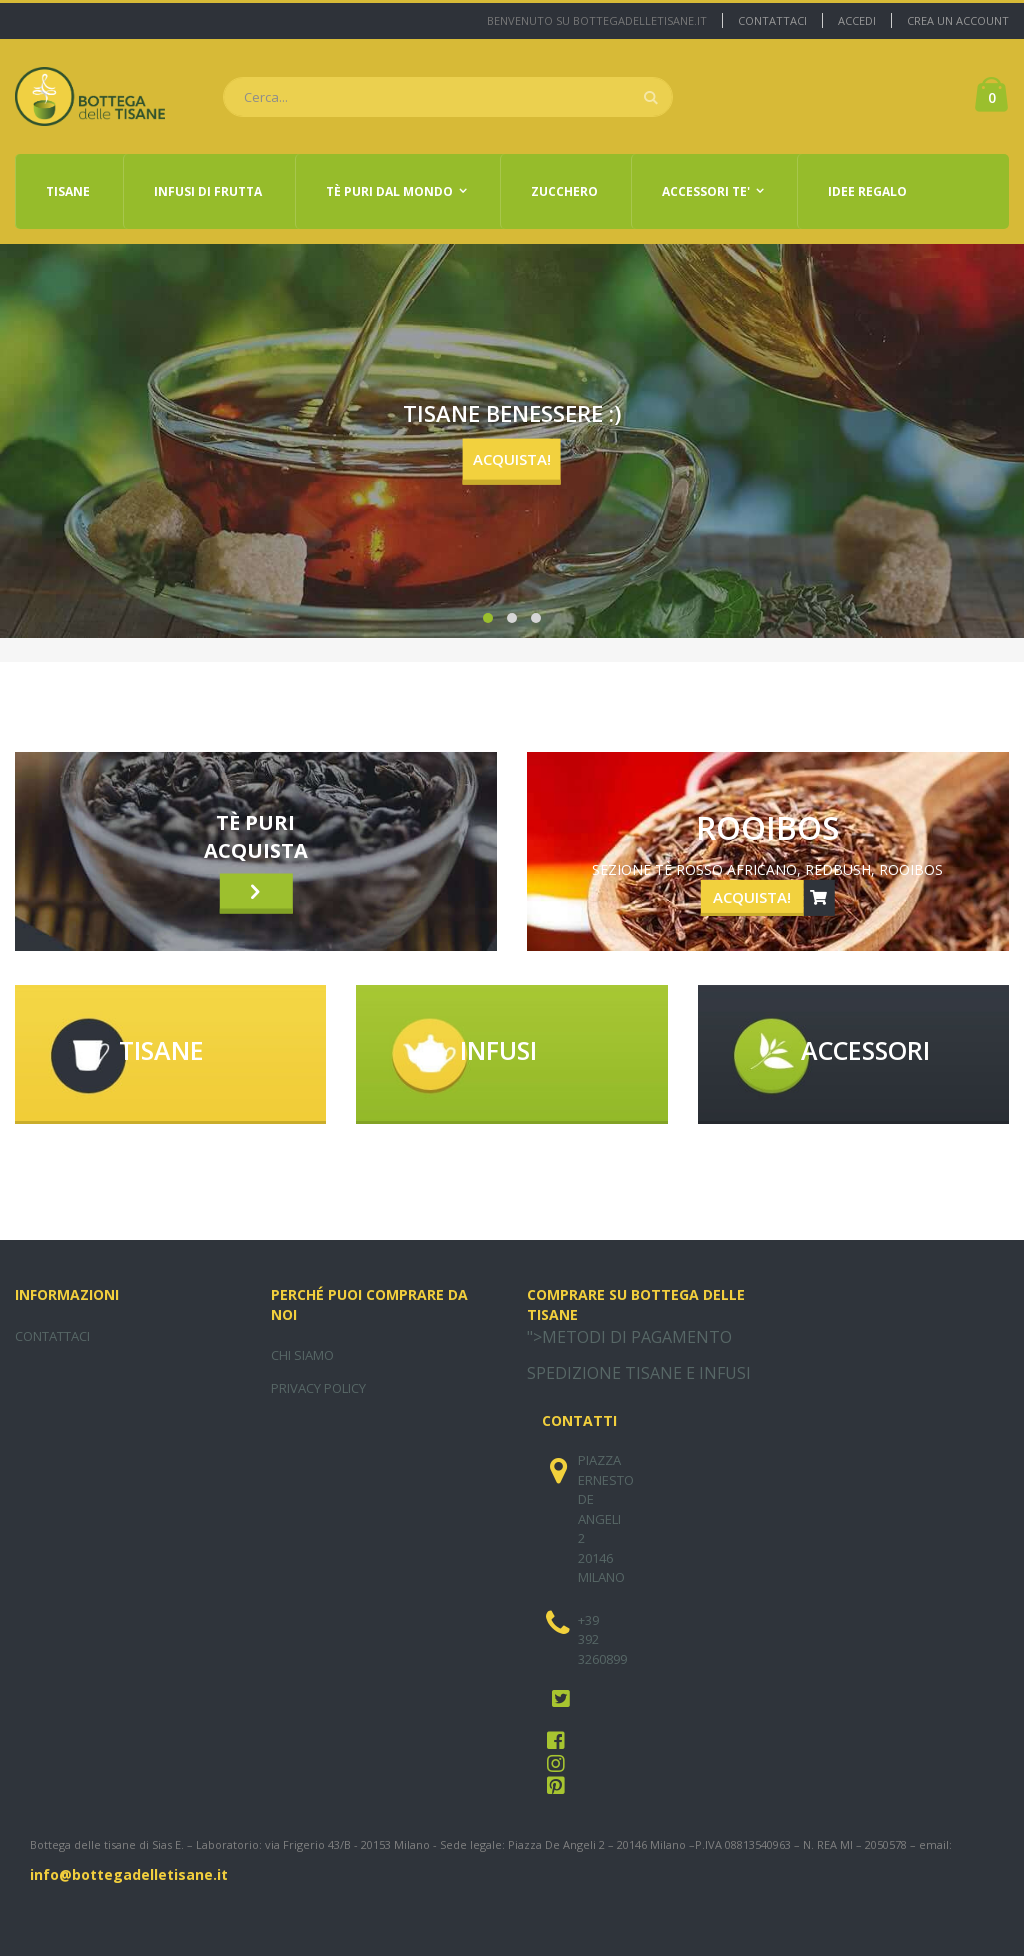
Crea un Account (958, 20)
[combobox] (448, 97)
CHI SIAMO (302, 1355)
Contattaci (772, 20)
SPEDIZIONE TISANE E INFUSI (639, 1373)
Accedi (857, 20)
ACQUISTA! (512, 459)
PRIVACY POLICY (318, 1388)
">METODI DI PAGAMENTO (629, 1337)
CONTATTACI (52, 1336)
